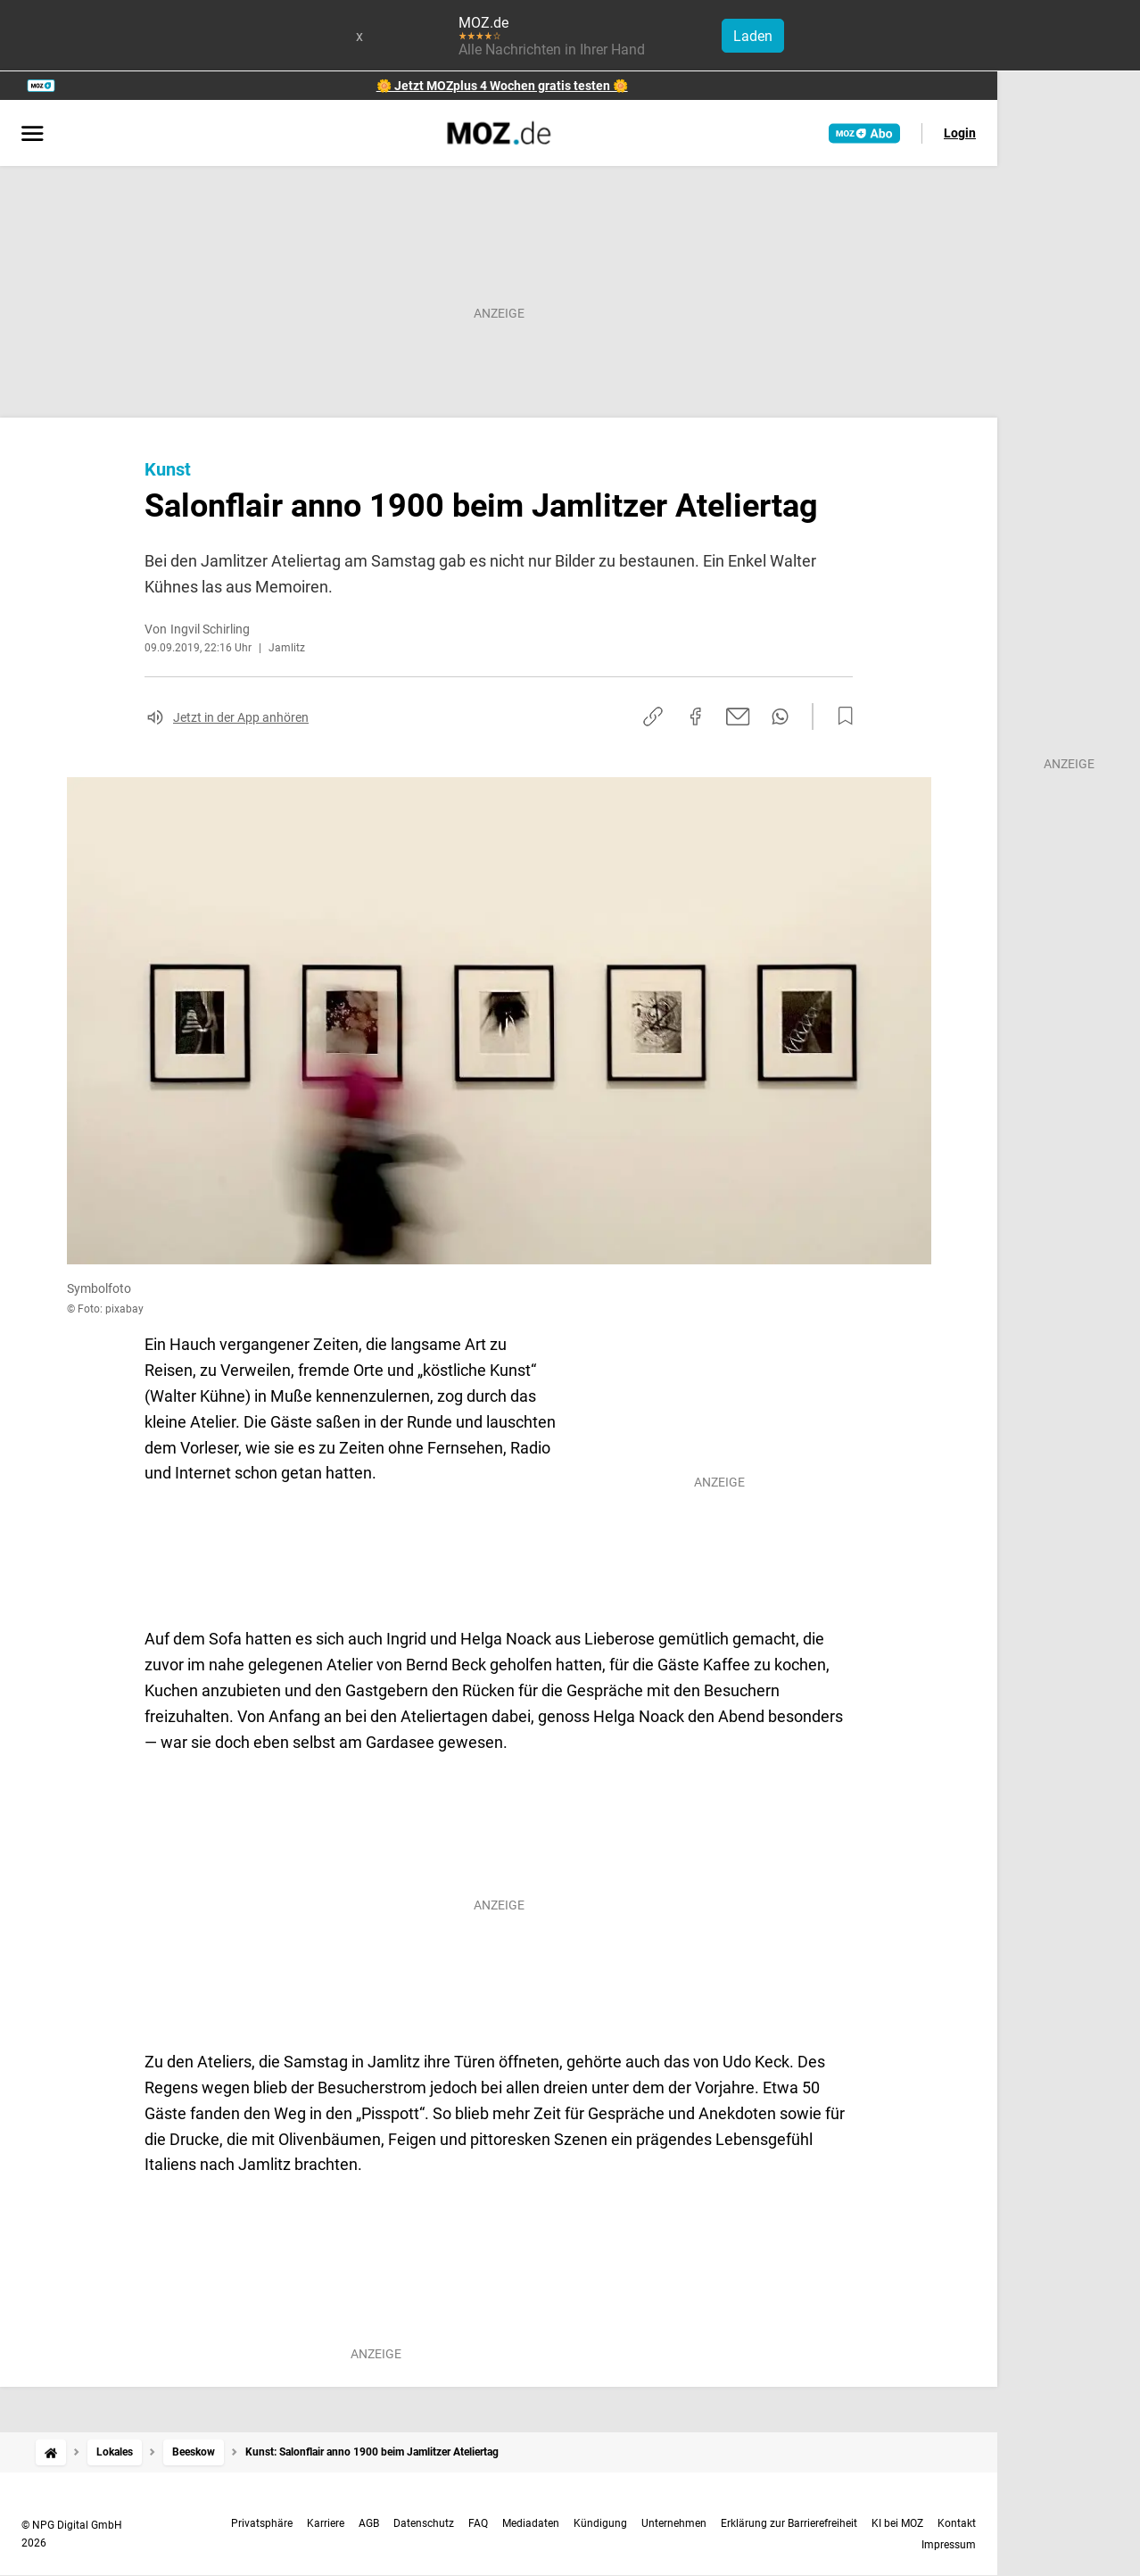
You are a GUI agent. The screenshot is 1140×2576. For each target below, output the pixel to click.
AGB (369, 2523)
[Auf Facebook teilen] (696, 716)
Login (960, 133)
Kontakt (957, 2523)
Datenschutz (423, 2523)
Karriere (325, 2523)
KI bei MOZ (897, 2523)
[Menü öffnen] (32, 135)
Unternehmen (673, 2523)
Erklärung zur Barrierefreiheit (789, 2523)
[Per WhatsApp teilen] (780, 716)
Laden (752, 36)
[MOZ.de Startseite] (499, 132)
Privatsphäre (262, 2523)
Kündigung (600, 2523)
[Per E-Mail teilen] (738, 716)
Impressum (948, 2545)
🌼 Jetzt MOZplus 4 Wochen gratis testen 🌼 (502, 86)
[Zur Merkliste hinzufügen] (840, 716)
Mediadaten (530, 2523)
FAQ (478, 2523)
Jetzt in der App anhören (241, 717)
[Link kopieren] (653, 716)
